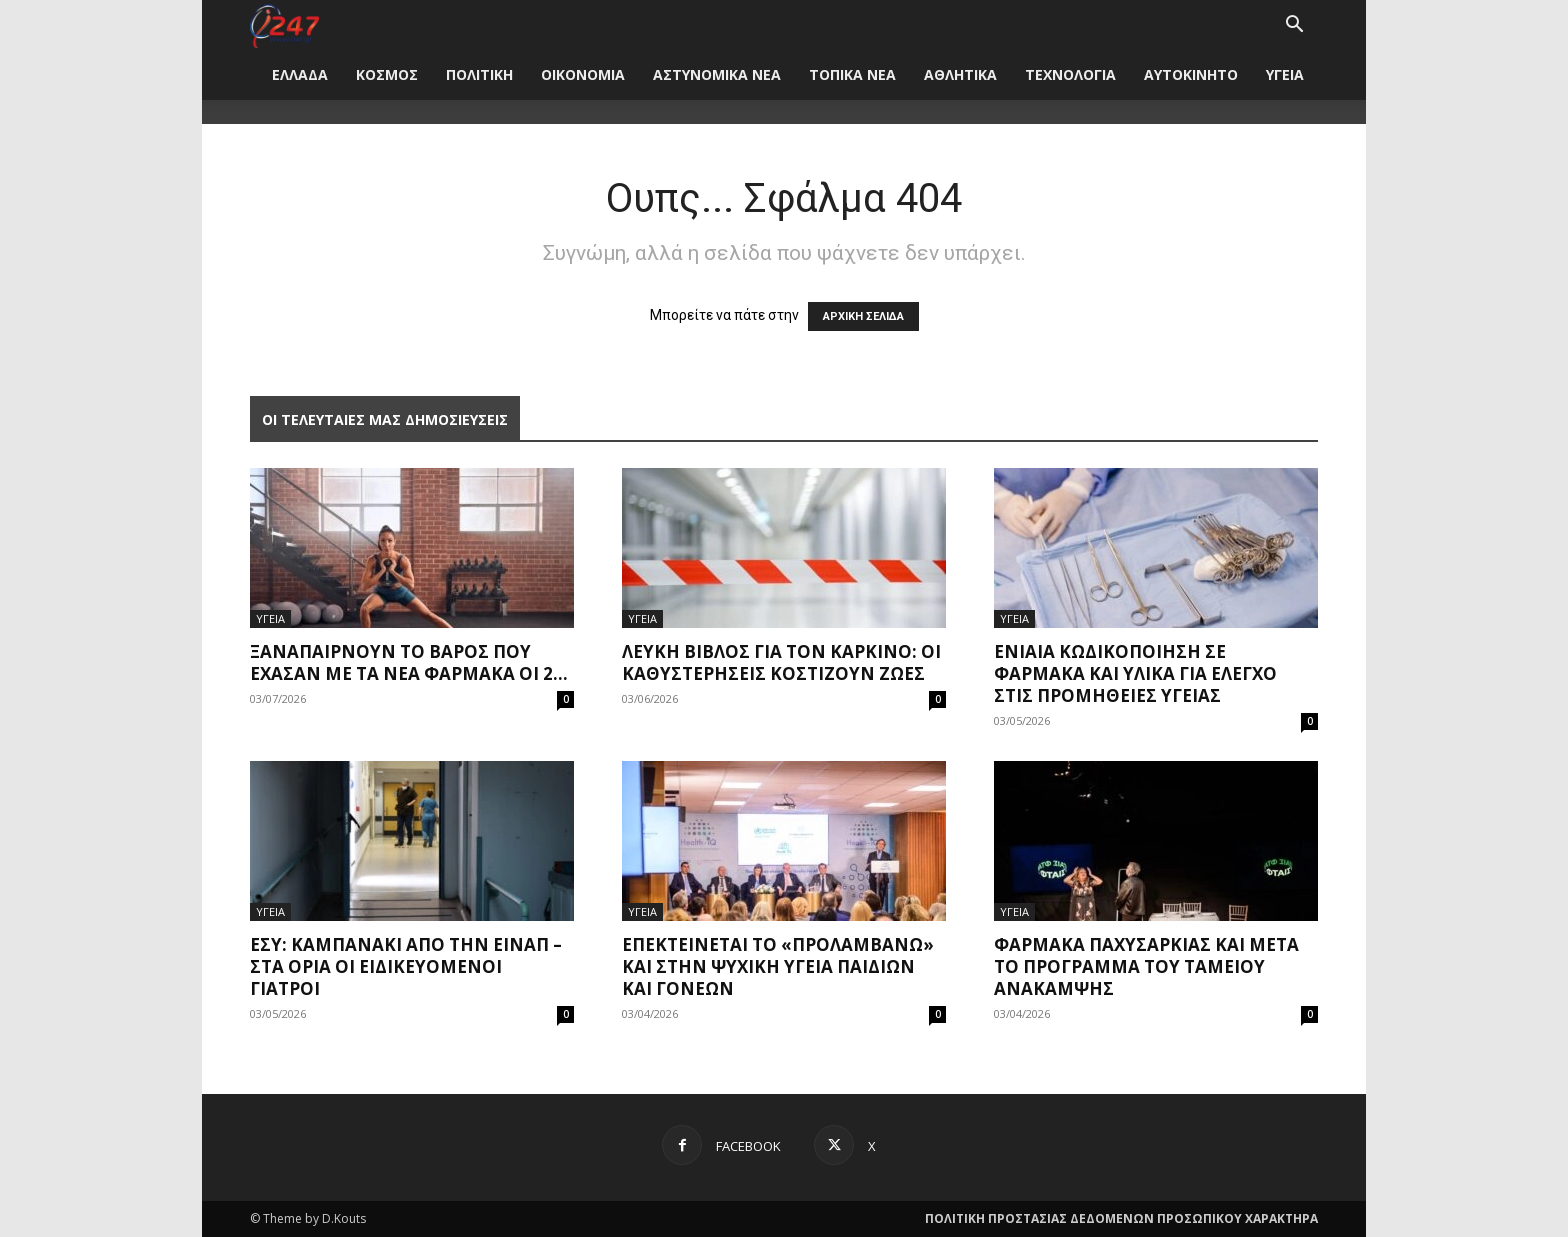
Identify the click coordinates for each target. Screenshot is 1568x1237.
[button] (1294, 26)
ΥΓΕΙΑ (1285, 74)
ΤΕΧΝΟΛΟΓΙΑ (1070, 74)
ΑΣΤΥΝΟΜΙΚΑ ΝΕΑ (717, 74)
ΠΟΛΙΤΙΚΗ (479, 74)
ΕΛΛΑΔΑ (300, 74)
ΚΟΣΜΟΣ (387, 74)
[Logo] (284, 24)
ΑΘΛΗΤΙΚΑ (960, 74)
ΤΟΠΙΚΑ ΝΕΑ (852, 74)
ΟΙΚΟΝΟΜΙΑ (583, 74)
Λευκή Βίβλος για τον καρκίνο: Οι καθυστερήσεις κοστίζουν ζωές (781, 662)
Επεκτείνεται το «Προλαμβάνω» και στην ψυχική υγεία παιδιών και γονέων (778, 966)
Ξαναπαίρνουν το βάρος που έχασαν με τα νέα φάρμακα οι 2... (409, 662)
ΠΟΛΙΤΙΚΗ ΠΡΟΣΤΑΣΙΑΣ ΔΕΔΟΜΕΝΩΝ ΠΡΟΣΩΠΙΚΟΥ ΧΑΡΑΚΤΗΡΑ (1121, 1218)
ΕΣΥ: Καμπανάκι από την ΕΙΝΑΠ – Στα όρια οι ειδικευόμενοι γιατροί (406, 966)
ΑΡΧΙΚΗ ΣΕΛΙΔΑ (863, 316)
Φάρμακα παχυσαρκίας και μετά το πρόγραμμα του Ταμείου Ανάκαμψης (1146, 966)
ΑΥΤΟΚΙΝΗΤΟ (1191, 74)
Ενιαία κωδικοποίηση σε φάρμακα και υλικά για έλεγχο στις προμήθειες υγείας (1135, 673)
